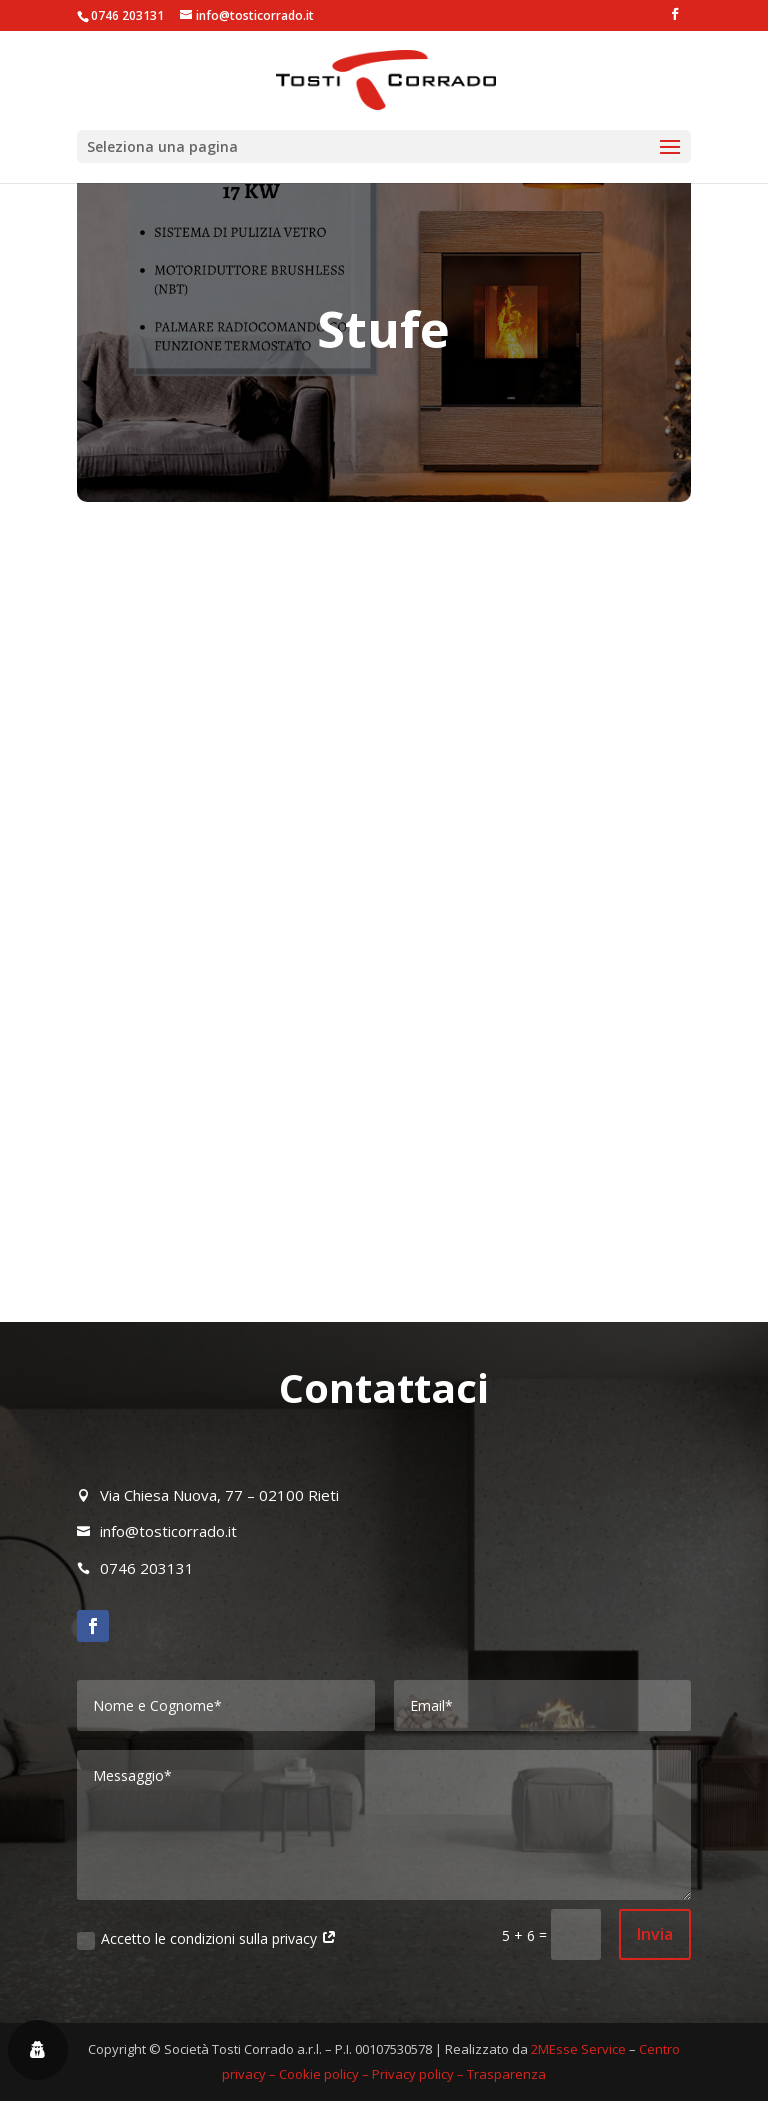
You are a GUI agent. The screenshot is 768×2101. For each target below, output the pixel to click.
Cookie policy (319, 2074)
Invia (655, 1934)
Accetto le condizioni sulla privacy (207, 1939)
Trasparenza (506, 2074)
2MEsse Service (578, 2049)
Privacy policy (413, 2074)
